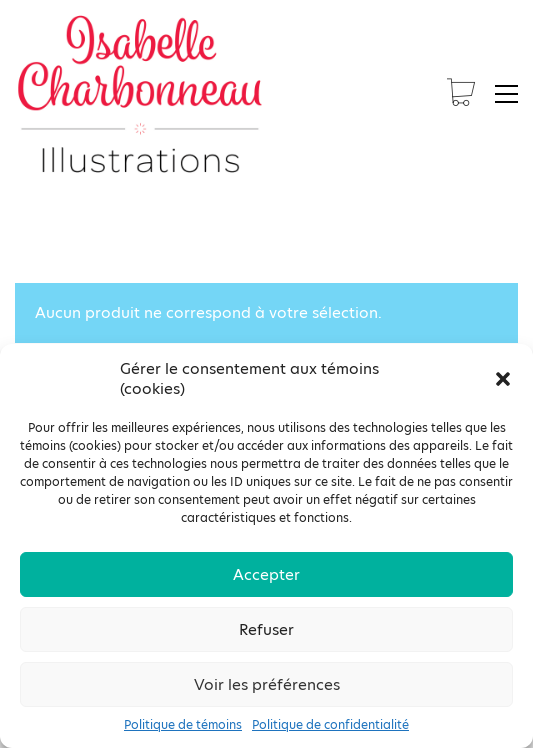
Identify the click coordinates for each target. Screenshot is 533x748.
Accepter (266, 574)
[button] (503, 379)
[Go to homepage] (140, 94)
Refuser (266, 629)
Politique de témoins (183, 725)
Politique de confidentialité (330, 725)
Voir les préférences (267, 684)
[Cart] (461, 94)
